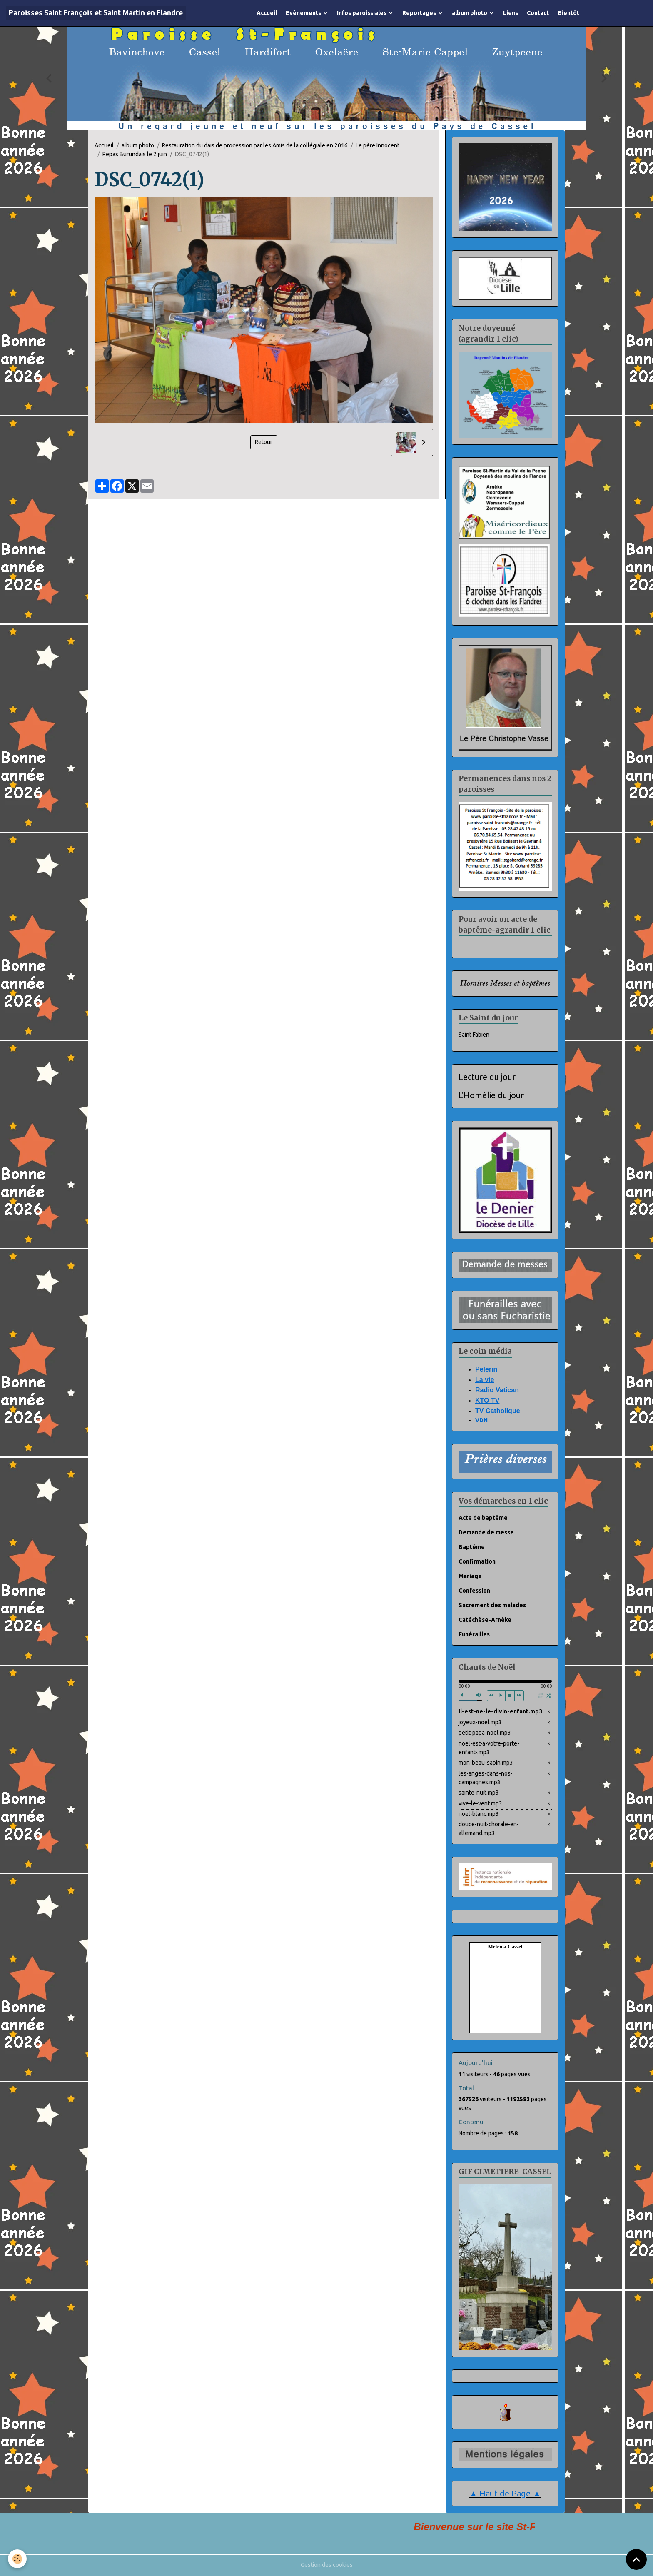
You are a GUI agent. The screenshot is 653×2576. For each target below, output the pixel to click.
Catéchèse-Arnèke (485, 1619)
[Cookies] (17, 2558)
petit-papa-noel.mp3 (485, 1733)
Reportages (419, 13)
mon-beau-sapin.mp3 (486, 1763)
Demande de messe (486, 1532)
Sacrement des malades (492, 1605)
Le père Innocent (377, 145)
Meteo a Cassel (505, 1947)
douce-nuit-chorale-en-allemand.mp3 (489, 1829)
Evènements (304, 13)
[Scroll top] (636, 2559)
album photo (470, 13)
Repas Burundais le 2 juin (134, 154)
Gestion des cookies (327, 2565)
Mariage (470, 1576)
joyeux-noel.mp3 (480, 1722)
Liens (510, 13)
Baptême (472, 1547)
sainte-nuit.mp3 (479, 1793)
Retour (263, 442)
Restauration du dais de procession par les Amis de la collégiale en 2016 (255, 145)
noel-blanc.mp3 (479, 1814)
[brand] (96, 13)
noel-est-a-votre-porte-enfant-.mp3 (489, 1748)
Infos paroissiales (362, 13)
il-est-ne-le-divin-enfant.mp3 (500, 1711)
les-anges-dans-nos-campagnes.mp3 (486, 1777)
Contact (538, 13)
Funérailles (474, 1634)
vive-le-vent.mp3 (480, 1803)
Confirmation (477, 1561)
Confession (474, 1590)
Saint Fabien (474, 1034)
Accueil (267, 13)
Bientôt (568, 13)
